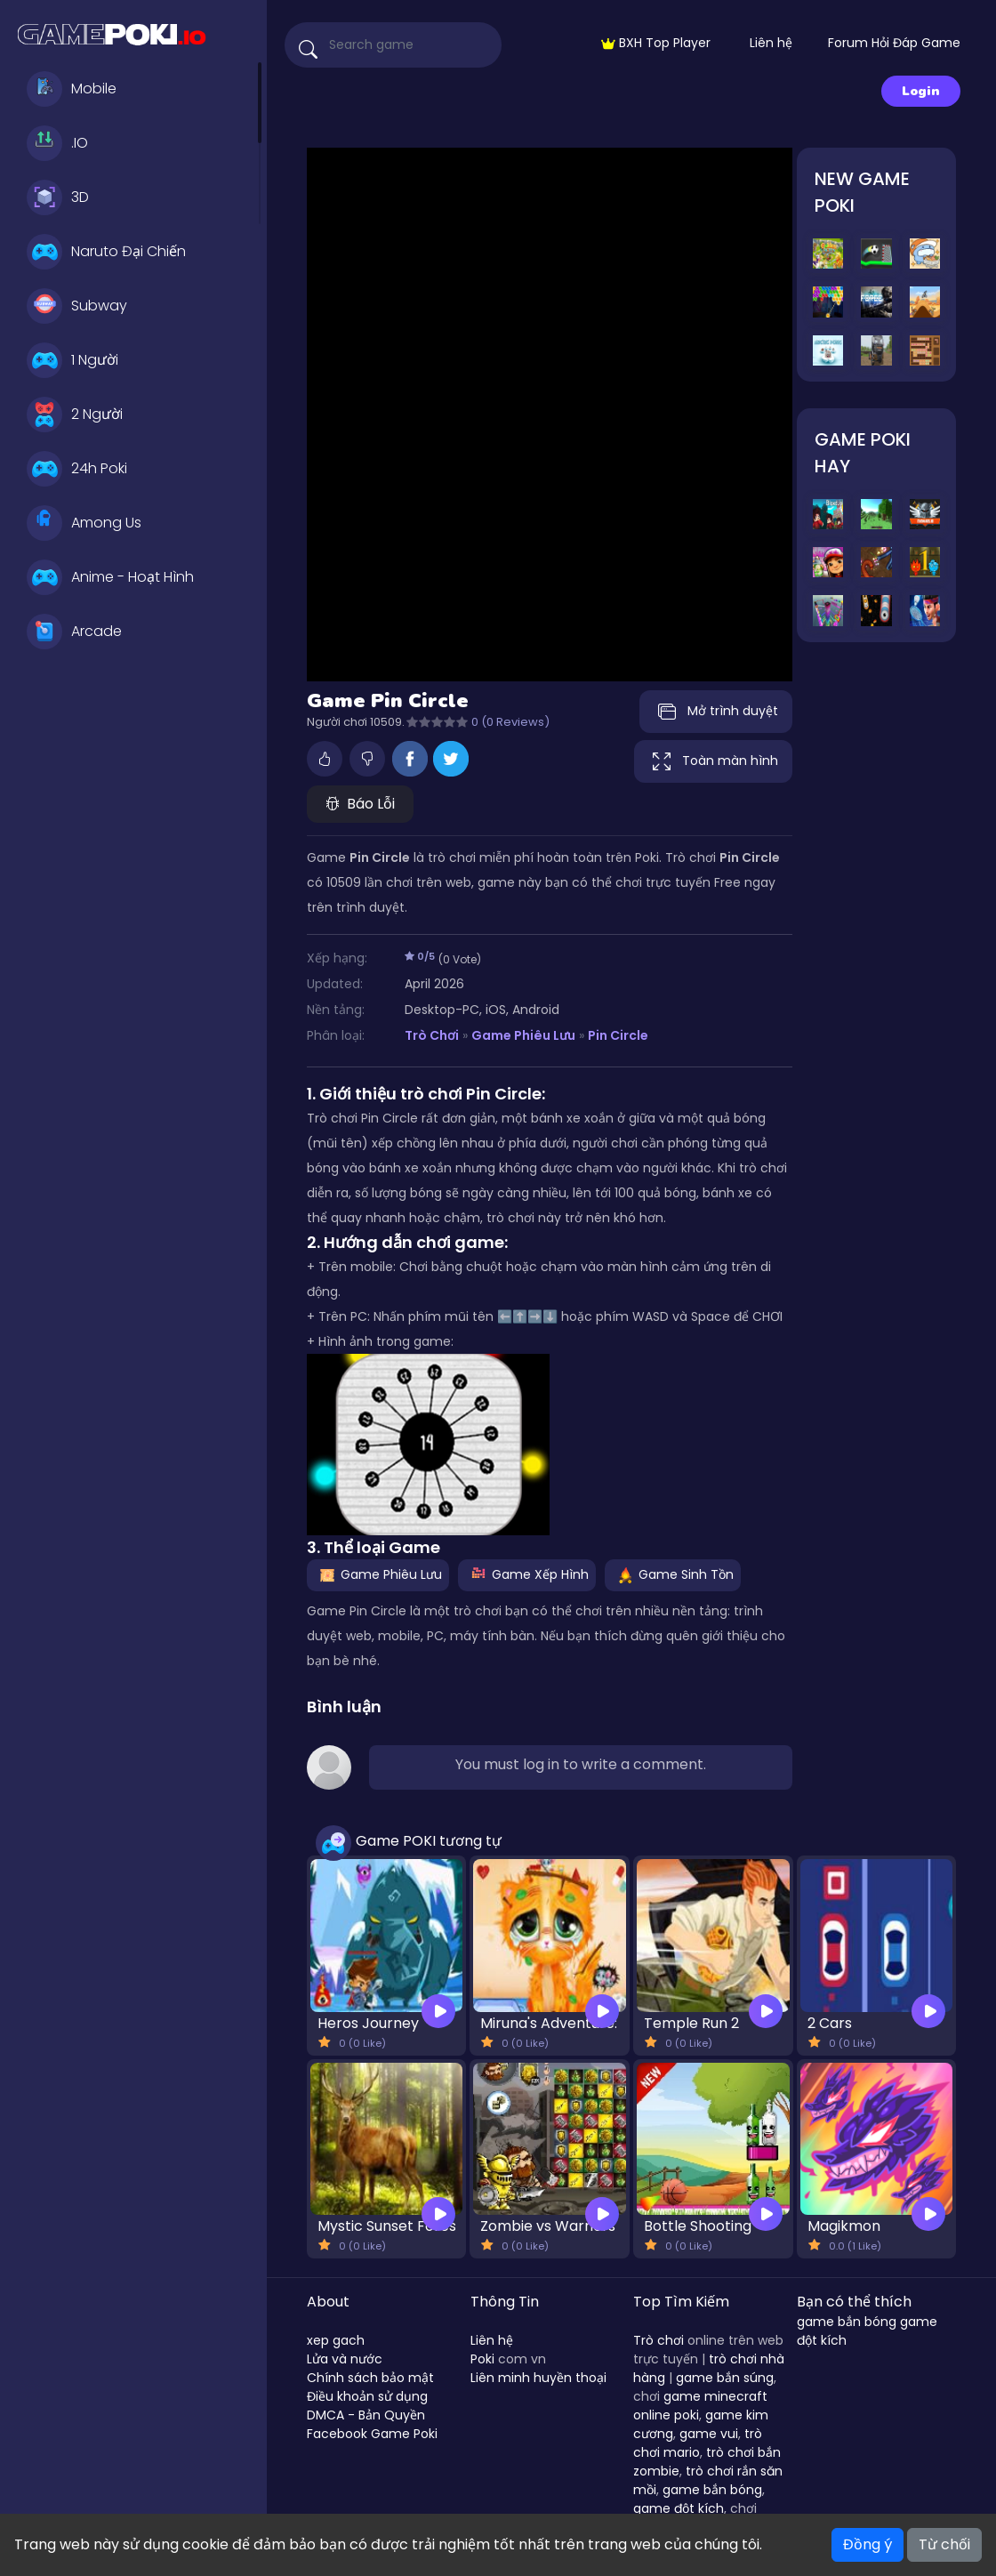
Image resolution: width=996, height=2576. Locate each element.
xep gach (336, 2340)
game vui (708, 2434)
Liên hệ (771, 43)
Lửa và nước (344, 2359)
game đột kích (678, 2508)
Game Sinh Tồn (673, 1574)
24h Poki (77, 469)
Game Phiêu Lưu (523, 1035)
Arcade (74, 631)
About (328, 2301)
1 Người (72, 360)
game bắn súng (725, 2378)
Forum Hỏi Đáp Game (894, 43)
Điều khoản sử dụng (367, 2396)
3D (58, 197)
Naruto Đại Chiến (106, 252)
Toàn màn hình (713, 761)
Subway (77, 306)
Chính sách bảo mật (370, 2378)
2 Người (75, 414)
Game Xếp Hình (527, 1574)
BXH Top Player (656, 43)
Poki (482, 2359)
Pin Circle (618, 1035)
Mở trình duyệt (716, 711)
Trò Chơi (432, 1035)
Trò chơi (658, 2340)
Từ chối (944, 2544)
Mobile (71, 89)
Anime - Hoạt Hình (110, 577)
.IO (57, 143)
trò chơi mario (697, 2443)
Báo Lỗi (360, 803)
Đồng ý (867, 2544)
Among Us (84, 523)
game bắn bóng (712, 2490)
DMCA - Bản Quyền (366, 2415)
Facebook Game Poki (372, 2434)
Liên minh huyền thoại (538, 2378)
